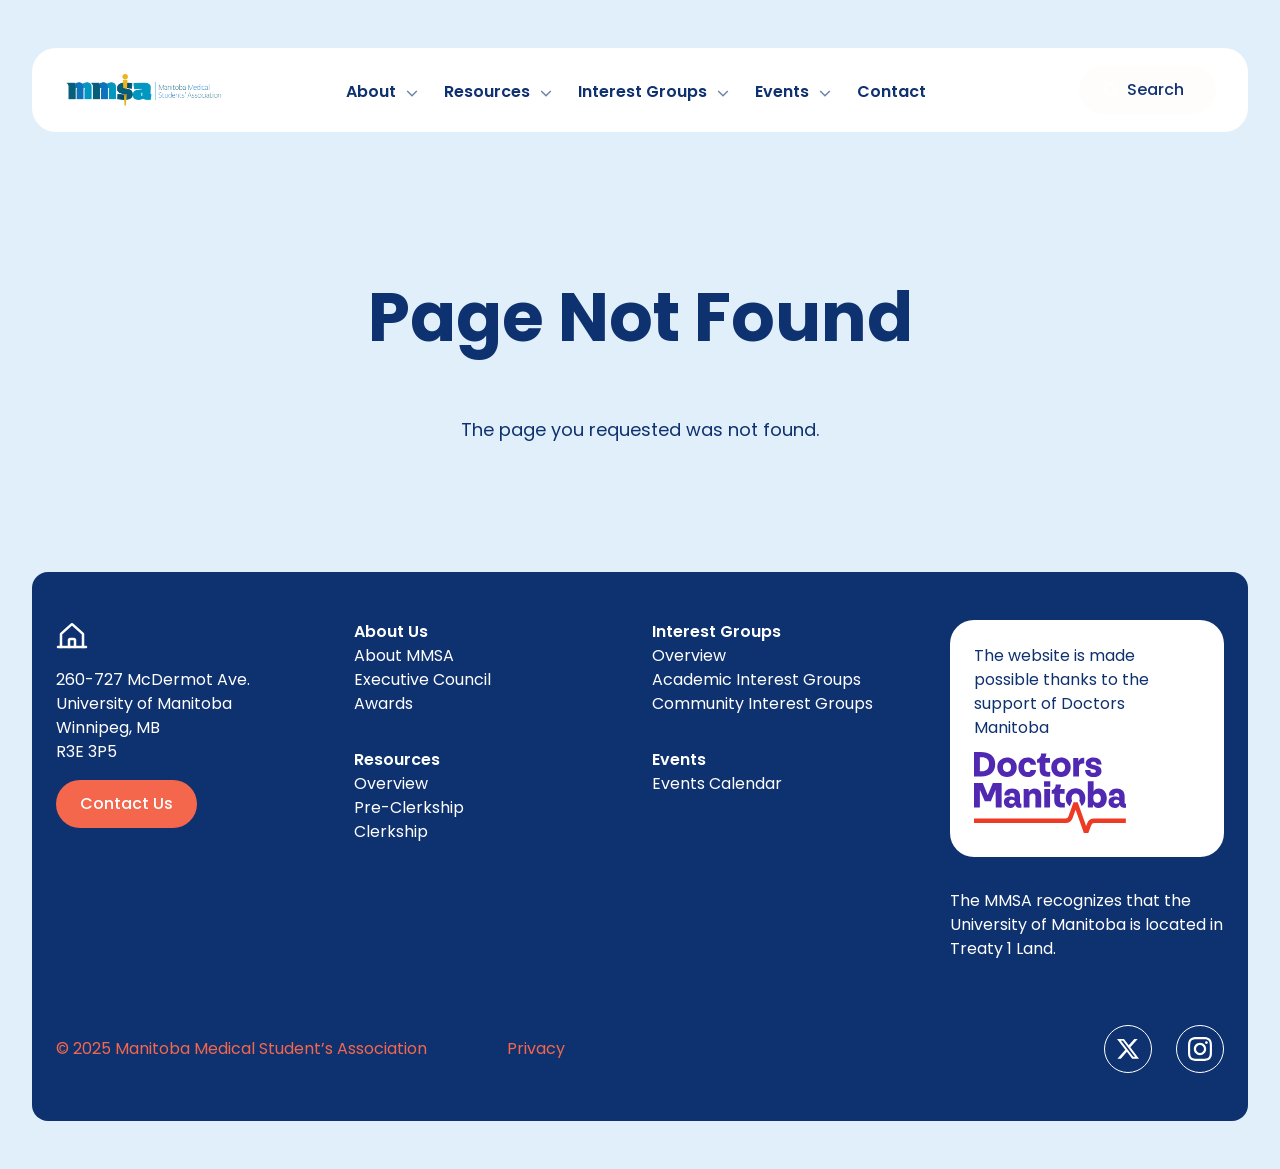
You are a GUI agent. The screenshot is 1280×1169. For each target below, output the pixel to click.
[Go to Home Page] (144, 90)
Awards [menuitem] (383, 703)
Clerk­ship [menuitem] (391, 831)
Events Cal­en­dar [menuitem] (717, 783)
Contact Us (126, 803)
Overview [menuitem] (391, 783)
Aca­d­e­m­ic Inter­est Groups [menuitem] (756, 679)
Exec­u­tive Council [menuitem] (422, 679)
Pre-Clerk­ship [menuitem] (409, 807)
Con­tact (891, 91)
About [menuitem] (404, 655)
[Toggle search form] (1147, 90)
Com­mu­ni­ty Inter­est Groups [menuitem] (762, 703)
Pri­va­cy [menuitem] (536, 1048)
